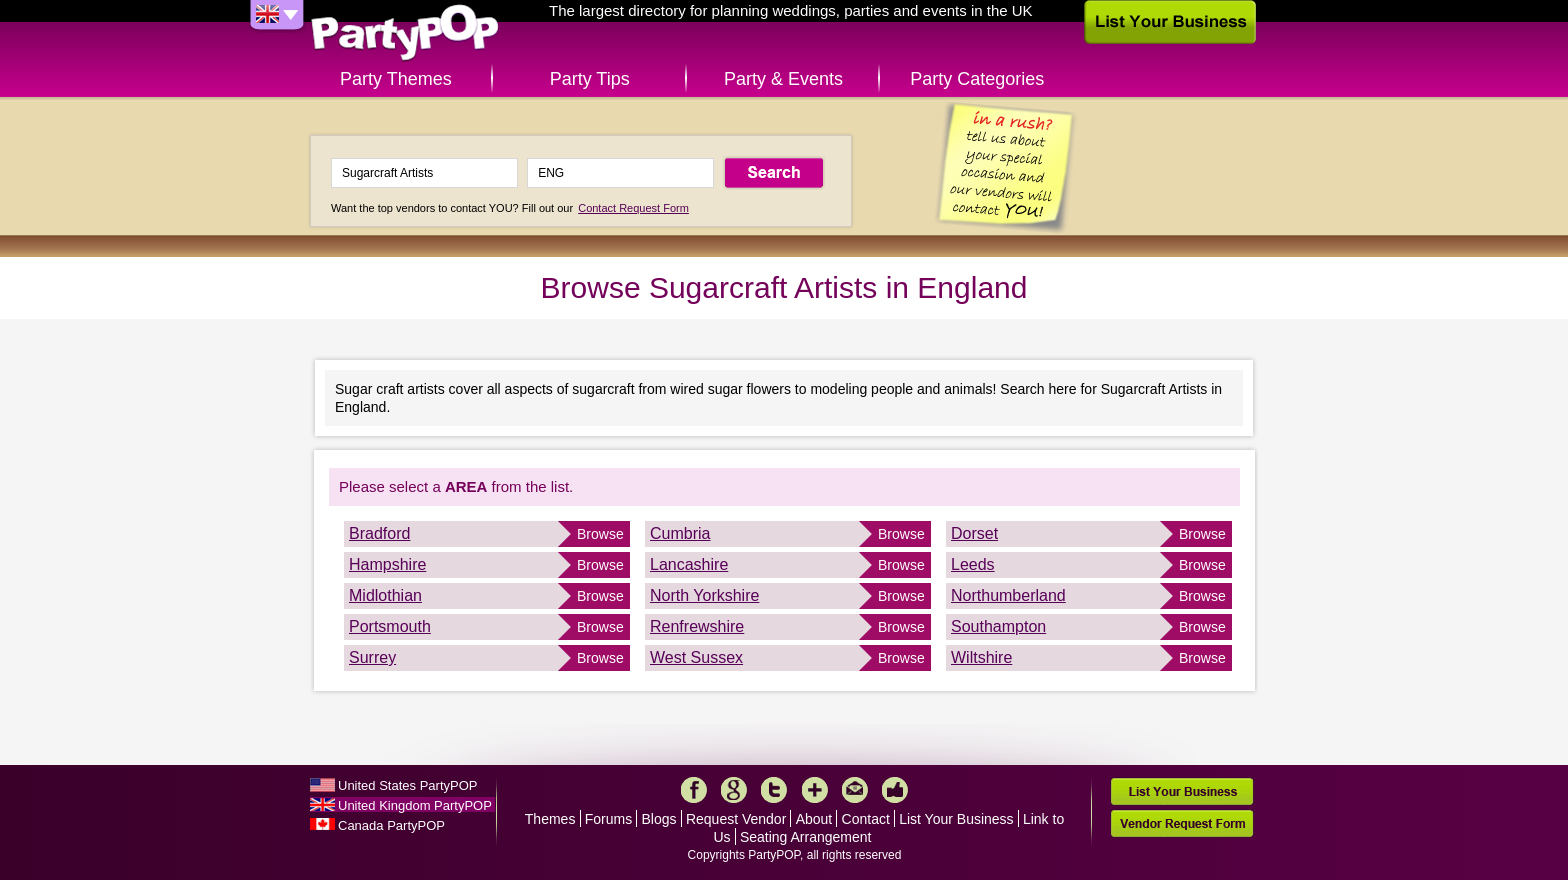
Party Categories (977, 79)
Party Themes (396, 79)
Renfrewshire (697, 626)
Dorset (974, 533)
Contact (866, 819)
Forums (608, 819)
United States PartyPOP (407, 785)
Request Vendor (736, 819)
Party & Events (783, 79)
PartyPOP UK (405, 33)
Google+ (734, 790)
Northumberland (1008, 595)
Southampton (998, 626)
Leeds (973, 564)
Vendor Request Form (1182, 823)
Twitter (774, 790)
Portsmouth (390, 626)
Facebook (694, 790)
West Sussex (696, 657)
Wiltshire (981, 657)
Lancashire (689, 564)
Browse (600, 534)
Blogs (659, 819)
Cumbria (680, 533)
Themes (550, 819)
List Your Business (956, 819)
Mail (855, 790)
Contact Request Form (633, 208)
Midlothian (385, 595)
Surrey (372, 657)
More (815, 790)
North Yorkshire (704, 595)
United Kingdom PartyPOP (415, 805)
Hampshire (387, 564)
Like (895, 790)
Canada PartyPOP (391, 825)
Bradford (379, 533)
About (814, 819)
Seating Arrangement (806, 837)
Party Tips (590, 79)
